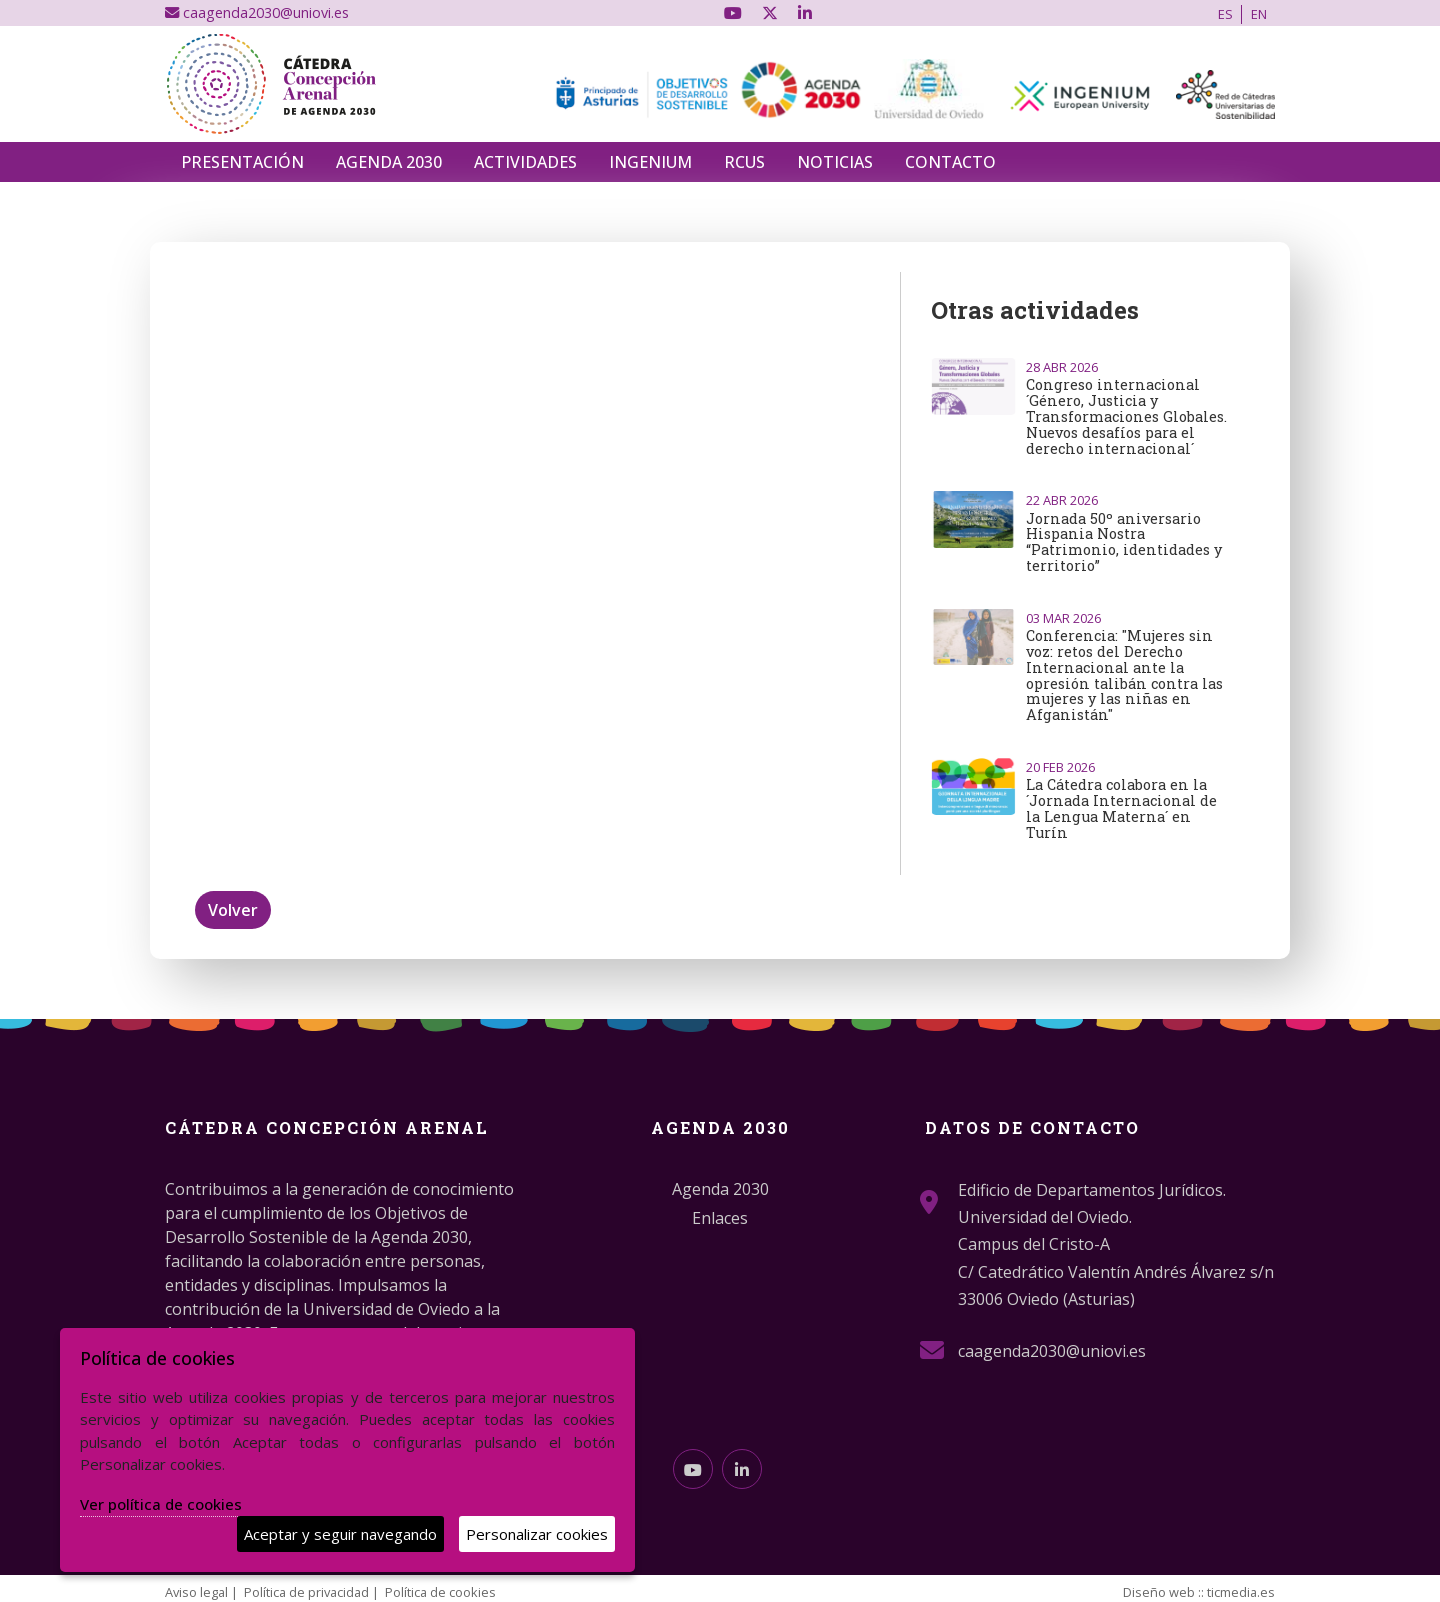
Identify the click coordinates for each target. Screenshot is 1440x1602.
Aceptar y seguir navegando (340, 1534)
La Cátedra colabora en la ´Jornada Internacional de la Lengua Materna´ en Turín (1121, 808)
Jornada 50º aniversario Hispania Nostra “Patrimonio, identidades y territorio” (1124, 542)
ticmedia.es (1241, 1592)
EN (1259, 14)
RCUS (744, 162)
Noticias (835, 162)
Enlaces (720, 1218)
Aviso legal (196, 1592)
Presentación (242, 162)
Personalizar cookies (537, 1534)
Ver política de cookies (161, 1504)
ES (1225, 14)
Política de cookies (440, 1592)
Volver (233, 910)
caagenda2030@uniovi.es (257, 12)
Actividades (525, 162)
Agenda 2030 (389, 162)
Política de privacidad (306, 1592)
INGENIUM (650, 162)
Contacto (950, 162)
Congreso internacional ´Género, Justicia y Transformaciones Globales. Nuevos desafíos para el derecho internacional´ (1126, 416)
